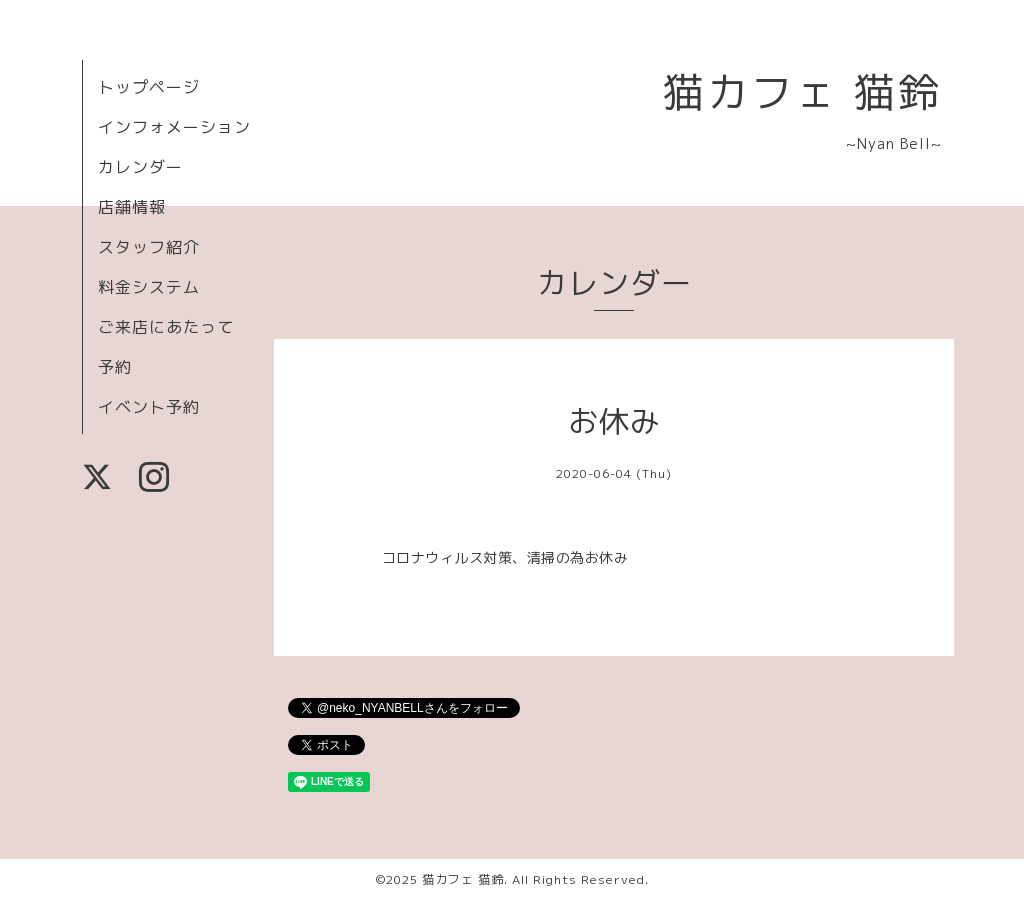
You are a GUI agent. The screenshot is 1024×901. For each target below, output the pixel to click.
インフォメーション (174, 127)
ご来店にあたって (166, 327)
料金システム (149, 287)
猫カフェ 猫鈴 (802, 91)
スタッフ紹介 (149, 247)
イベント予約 (149, 407)
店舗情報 (132, 207)
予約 (115, 367)
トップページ (149, 87)
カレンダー (140, 167)
